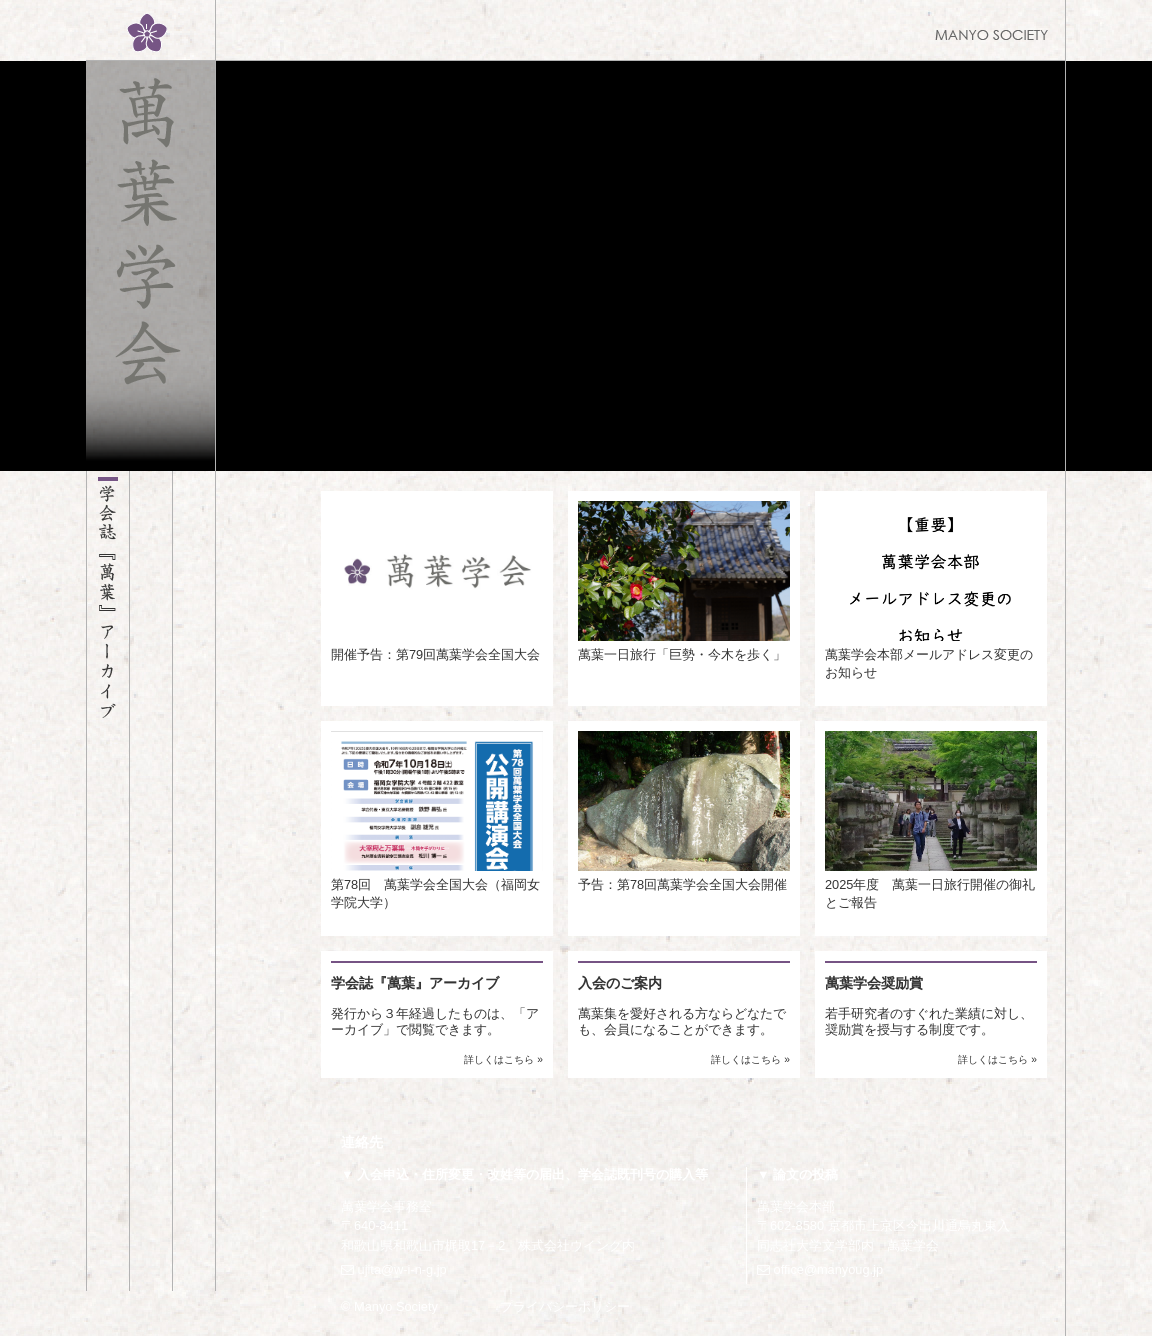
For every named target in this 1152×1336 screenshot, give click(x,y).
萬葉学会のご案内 (151, 881)
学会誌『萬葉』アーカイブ (108, 881)
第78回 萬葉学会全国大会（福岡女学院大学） (437, 820)
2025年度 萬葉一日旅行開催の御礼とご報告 (931, 820)
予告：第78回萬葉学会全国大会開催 (684, 811)
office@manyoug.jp (820, 1269)
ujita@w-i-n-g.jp (394, 1269)
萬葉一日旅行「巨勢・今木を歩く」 (684, 581)
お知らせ (194, 881)
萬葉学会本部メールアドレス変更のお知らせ (931, 590)
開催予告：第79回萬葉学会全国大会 (437, 581)
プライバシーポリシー (565, 1306)
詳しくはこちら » (503, 1059)
